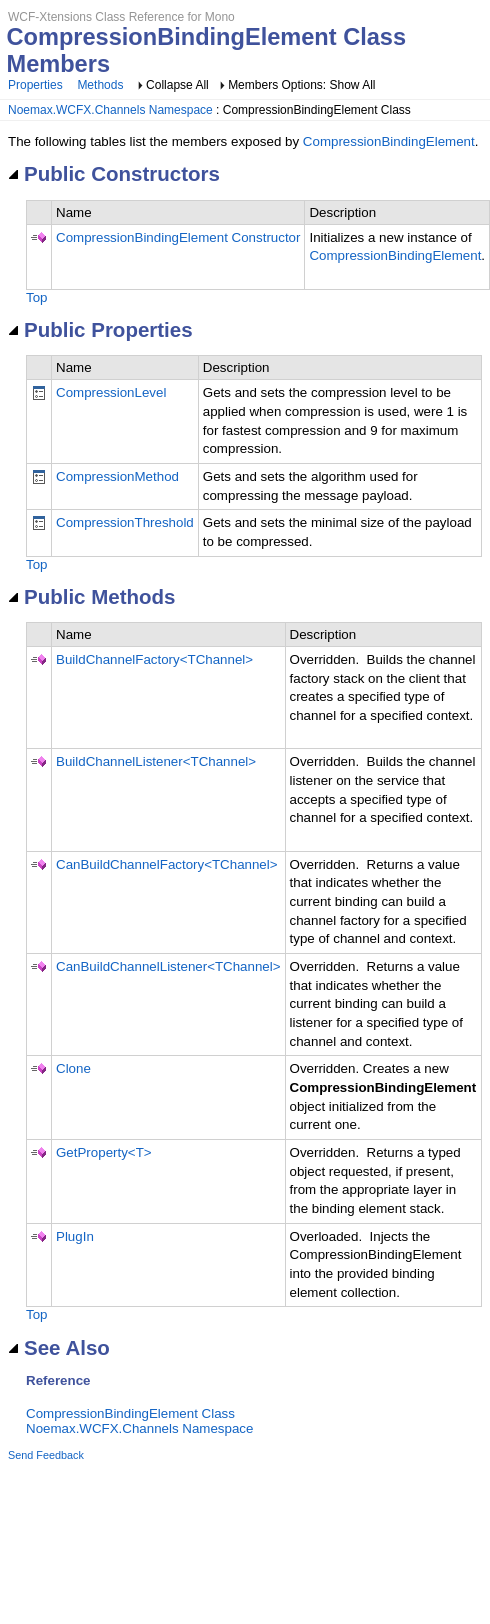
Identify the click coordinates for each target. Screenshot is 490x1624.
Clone (73, 1068)
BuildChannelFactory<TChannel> (154, 659)
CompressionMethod (117, 476)
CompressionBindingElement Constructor (178, 237)
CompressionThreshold (125, 522)
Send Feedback (46, 1455)
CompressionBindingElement (389, 141)
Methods (100, 85)
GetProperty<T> (104, 1152)
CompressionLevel (111, 392)
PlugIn (75, 1236)
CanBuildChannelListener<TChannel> (168, 966)
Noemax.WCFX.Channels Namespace (110, 110)
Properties (35, 85)
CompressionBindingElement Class (130, 1413)
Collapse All (177, 85)
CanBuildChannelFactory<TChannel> (167, 864)
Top (37, 297)
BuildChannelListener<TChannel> (156, 761)
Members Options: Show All (301, 85)
